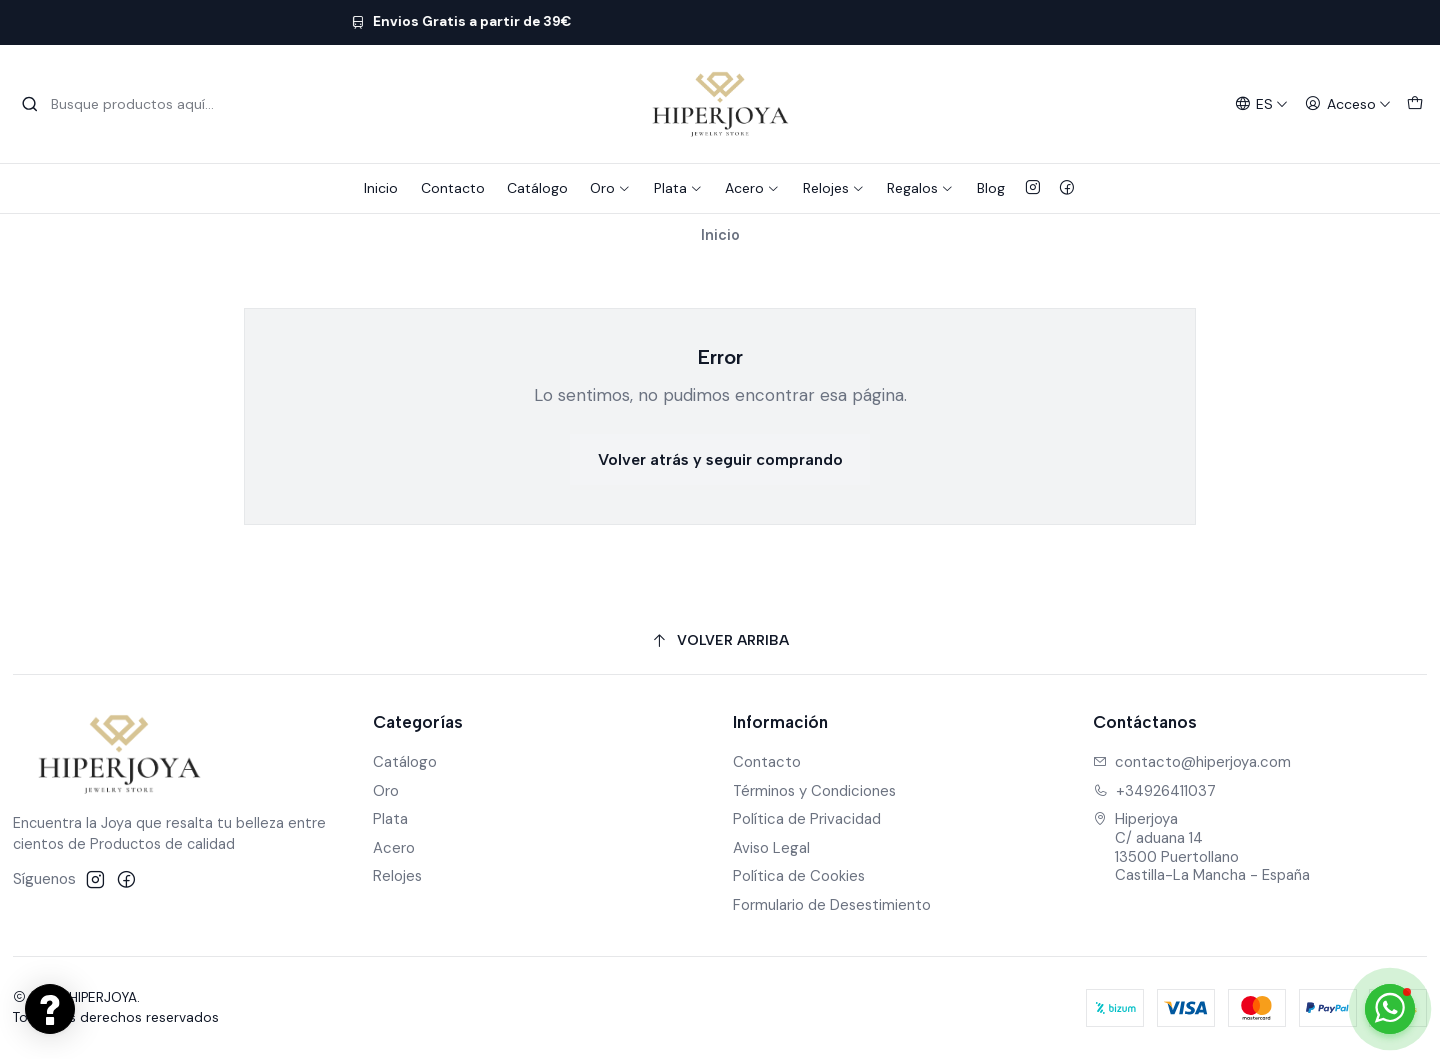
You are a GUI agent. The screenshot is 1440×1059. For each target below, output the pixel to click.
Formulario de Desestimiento (832, 905)
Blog (991, 188)
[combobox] (123, 104)
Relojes (834, 188)
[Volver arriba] (720, 641)
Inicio (381, 188)
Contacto (453, 188)
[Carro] (1414, 104)
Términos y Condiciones (814, 791)
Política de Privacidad (807, 819)
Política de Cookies (799, 876)
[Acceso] (1348, 104)
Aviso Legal (771, 848)
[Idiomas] (1261, 104)
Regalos (920, 188)
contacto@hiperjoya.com (1192, 762)
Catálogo (537, 188)
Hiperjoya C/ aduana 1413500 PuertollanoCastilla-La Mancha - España (1202, 847)
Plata (678, 188)
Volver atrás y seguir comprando (720, 459)
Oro (610, 188)
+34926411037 (1155, 791)
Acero (752, 188)
